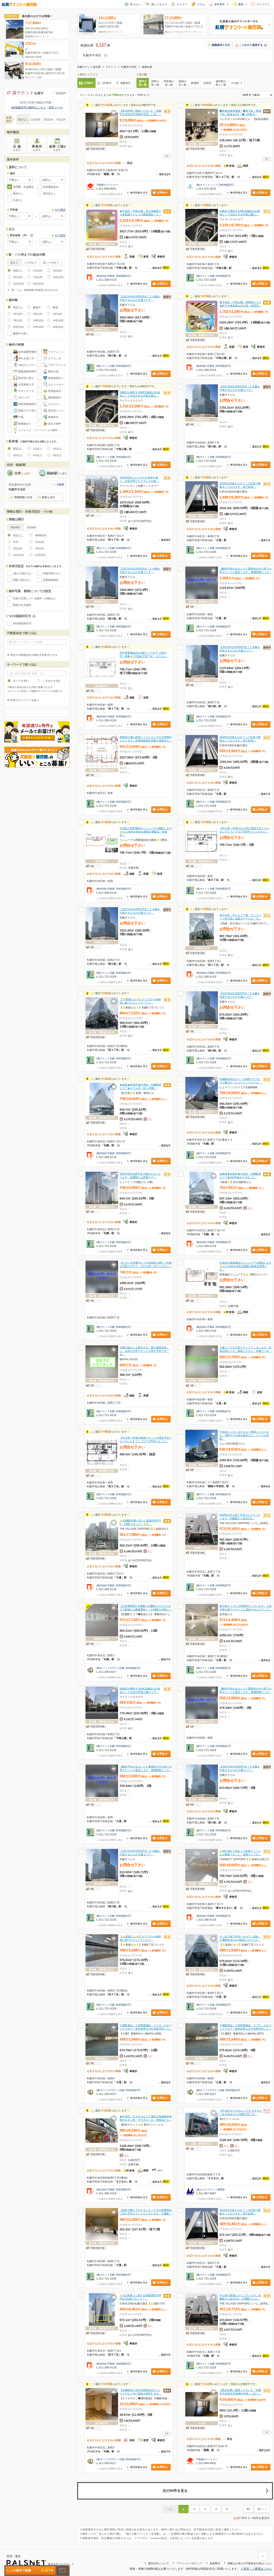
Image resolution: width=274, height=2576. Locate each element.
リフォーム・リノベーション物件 (37, 430)
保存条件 (219, 4)
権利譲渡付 (54, 397)
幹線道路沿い (56, 378)
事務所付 (53, 417)
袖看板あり (24, 423)
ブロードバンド (57, 365)
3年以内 (37, 314)
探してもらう (159, 4)
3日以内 (48, 119)
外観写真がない (52, 573)
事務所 (37, 148)
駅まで (14, 262)
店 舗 (17, 148)
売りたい (135, 4)
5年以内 (57, 314)
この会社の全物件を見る (109, 194)
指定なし (23, 119)
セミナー (182, 4)
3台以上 (17, 455)
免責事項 (215, 2563)
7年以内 (17, 320)
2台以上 (57, 448)
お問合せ (162, 192)
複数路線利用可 (27, 371)
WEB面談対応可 (22, 623)
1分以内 (37, 270)
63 (248, 2509)
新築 (55, 307)
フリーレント (56, 352)
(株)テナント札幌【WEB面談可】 (214, 276)
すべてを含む (21, 681)
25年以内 (38, 327)
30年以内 (58, 327)
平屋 (20, 417)
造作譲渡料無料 (27, 352)
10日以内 (18, 555)
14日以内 (40, 555)
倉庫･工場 (57, 148)
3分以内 (57, 270)
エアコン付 (54, 358)
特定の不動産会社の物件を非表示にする (33, 655)
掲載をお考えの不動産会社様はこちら (249, 2563)
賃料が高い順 (143, 83)
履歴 (240, 4)
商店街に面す (26, 378)
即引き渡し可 (26, 358)
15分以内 (18, 283)
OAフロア (24, 397)
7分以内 (37, 277)
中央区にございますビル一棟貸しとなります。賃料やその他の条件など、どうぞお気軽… (244, 1435)
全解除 (60, 484)
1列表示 (107, 83)
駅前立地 (53, 371)
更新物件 (32, 527)
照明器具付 (54, 391)
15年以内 (58, 320)
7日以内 (61, 119)
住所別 (207, 83)
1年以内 (17, 314)
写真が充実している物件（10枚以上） (35, 598)
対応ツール (56, 107)
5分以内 (17, 277)
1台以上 (37, 448)
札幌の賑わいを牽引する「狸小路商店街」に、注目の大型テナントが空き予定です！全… (144, 1351)
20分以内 (38, 283)
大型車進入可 (26, 384)
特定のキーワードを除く (24, 700)
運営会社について (158, 2563)
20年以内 (18, 327)
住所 (22, 473)
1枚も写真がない (23, 573)
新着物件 (15, 527)
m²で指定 (60, 209)
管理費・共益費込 (23, 187)
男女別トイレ (56, 410)
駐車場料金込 (50, 187)
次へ (260, 2509)
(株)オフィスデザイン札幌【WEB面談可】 (119, 1668)
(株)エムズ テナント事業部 (210, 2189)
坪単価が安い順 (169, 83)
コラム (201, 4)
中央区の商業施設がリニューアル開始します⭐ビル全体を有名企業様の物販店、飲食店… (146, 832)
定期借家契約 (50, 580)
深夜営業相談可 (27, 404)
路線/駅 (57, 473)
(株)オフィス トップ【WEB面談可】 (215, 184)
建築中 (37, 307)
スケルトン (54, 404)
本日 (15, 542)
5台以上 (57, 455)
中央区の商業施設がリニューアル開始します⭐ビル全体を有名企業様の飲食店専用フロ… (245, 1266)
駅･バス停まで (51, 262)
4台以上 (37, 455)
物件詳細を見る (139, 192)
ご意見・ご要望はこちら (256, 2568)
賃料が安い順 (155, 83)
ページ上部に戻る (262, 2556)
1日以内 (35, 119)
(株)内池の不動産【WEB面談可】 (114, 276)
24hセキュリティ (27, 365)
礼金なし (18, 200)
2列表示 (88, 83)
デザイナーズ (26, 391)
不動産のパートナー (107, 184)
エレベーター (56, 384)
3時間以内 (41, 535)
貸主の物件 (54, 423)
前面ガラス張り (27, 410)
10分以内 (58, 277)
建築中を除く (21, 333)
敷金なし (18, 193)
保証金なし (49, 193)
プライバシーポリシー (189, 2563)
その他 (235, 83)
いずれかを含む (52, 681)
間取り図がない (22, 580)
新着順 (195, 83)
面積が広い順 (182, 83)
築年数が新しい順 (221, 83)
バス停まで (31, 262)
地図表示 (125, 83)
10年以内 (38, 320)
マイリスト (263, 4)
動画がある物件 (22, 605)
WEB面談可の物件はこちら (28, 107)
